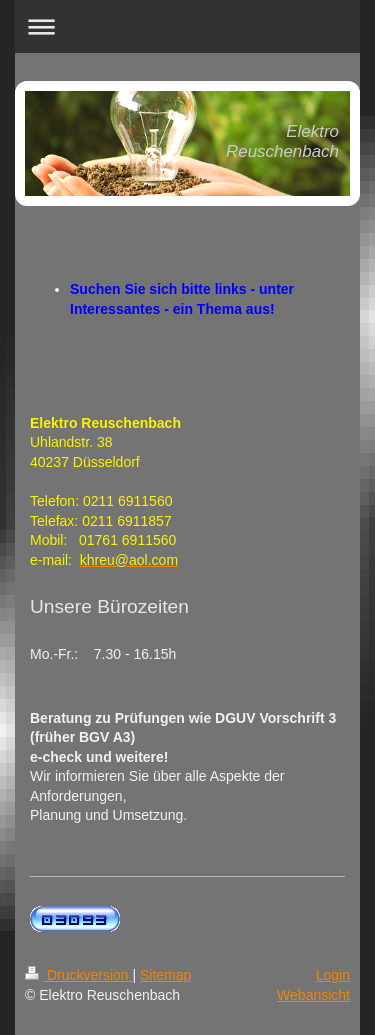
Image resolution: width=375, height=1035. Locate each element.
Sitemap (165, 975)
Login (333, 975)
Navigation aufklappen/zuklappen (187, 26)
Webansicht (313, 995)
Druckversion (78, 975)
